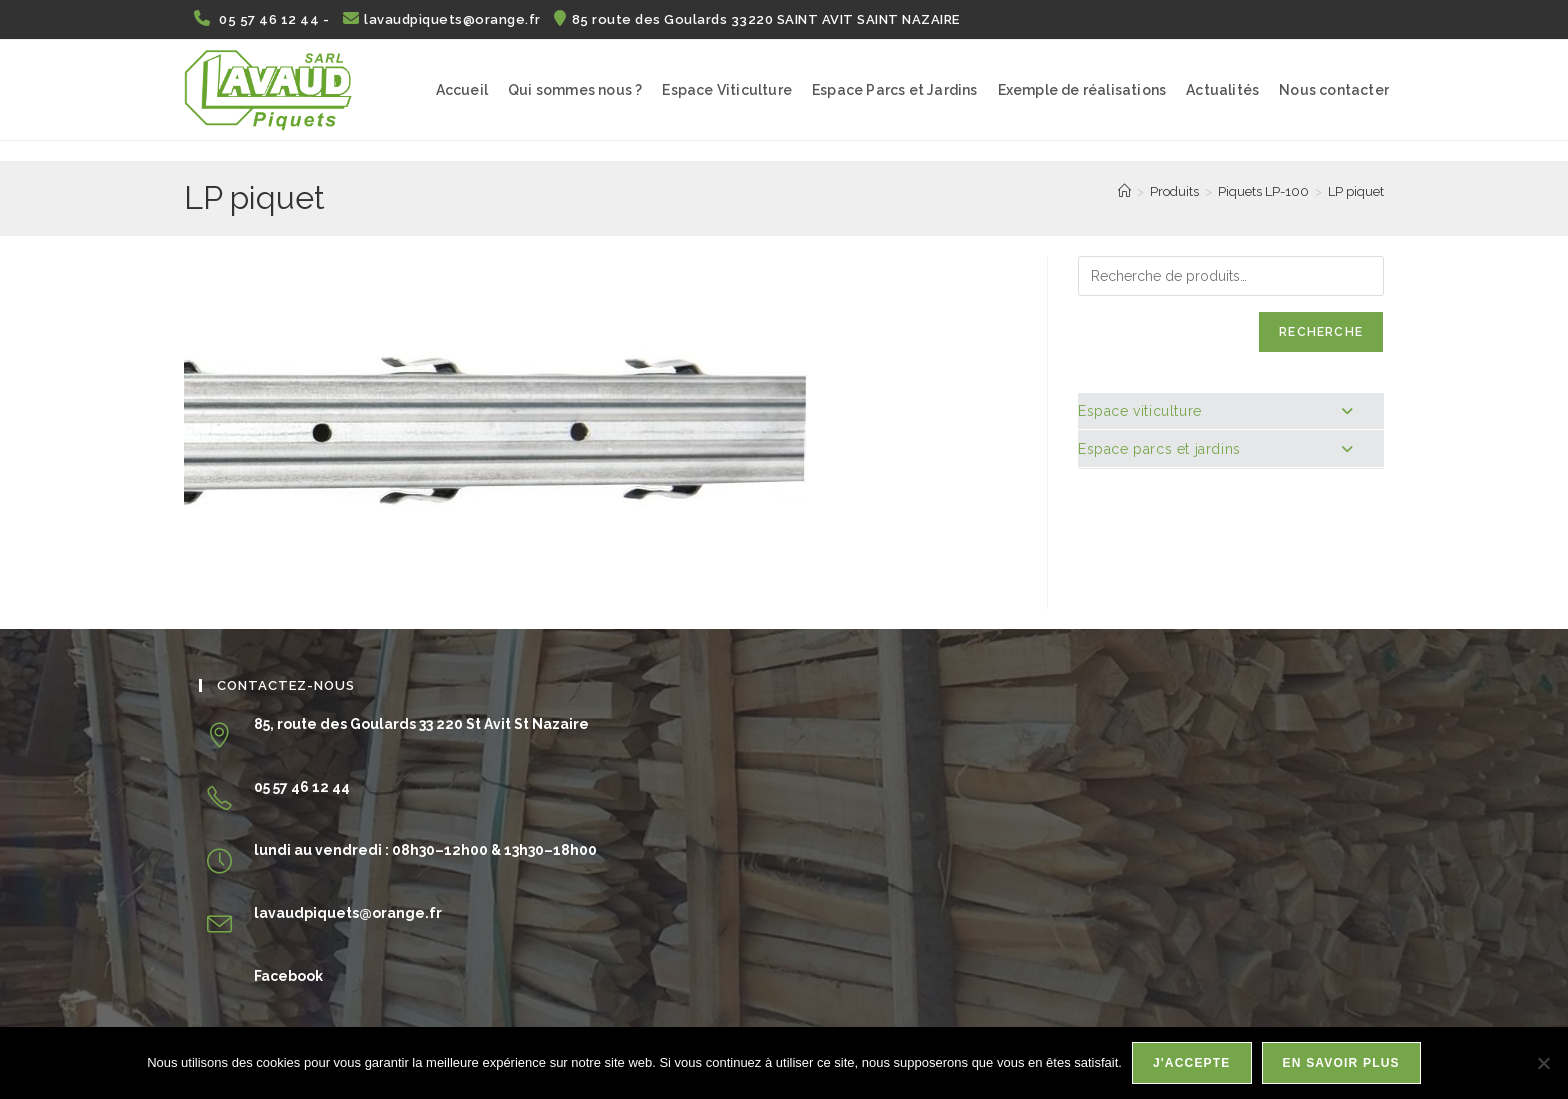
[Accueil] (1124, 191)
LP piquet (1356, 191)
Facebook (288, 976)
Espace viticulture (1215, 411)
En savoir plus (1341, 1063)
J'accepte (1192, 1063)
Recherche (1321, 332)
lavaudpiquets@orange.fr (444, 19)
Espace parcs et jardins (1215, 449)
